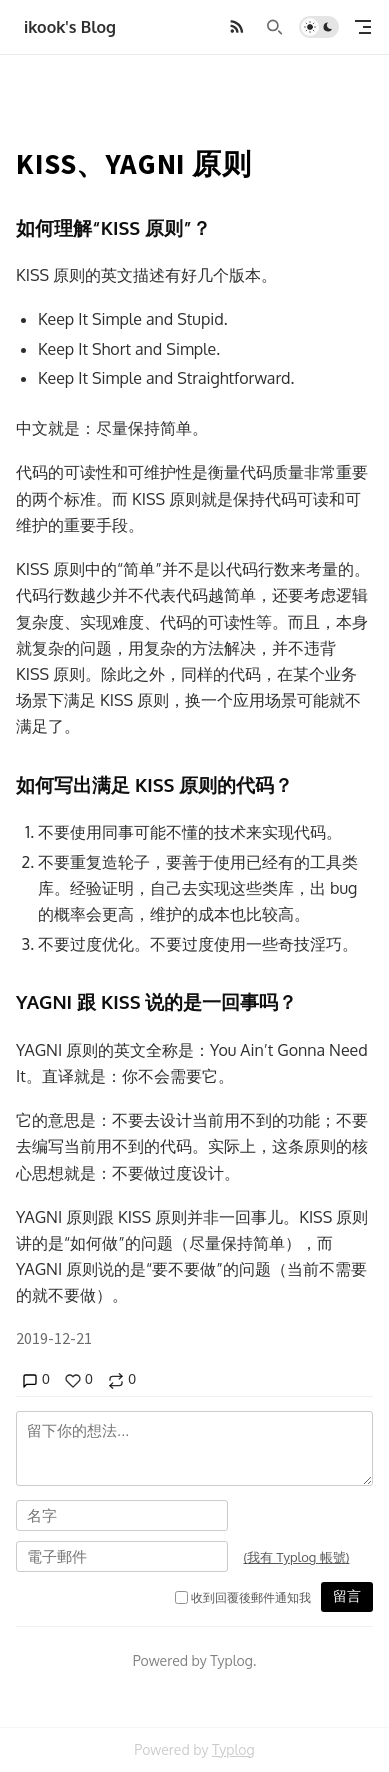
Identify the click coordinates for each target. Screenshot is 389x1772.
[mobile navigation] (363, 27)
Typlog (233, 1749)
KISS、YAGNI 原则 (134, 164)
